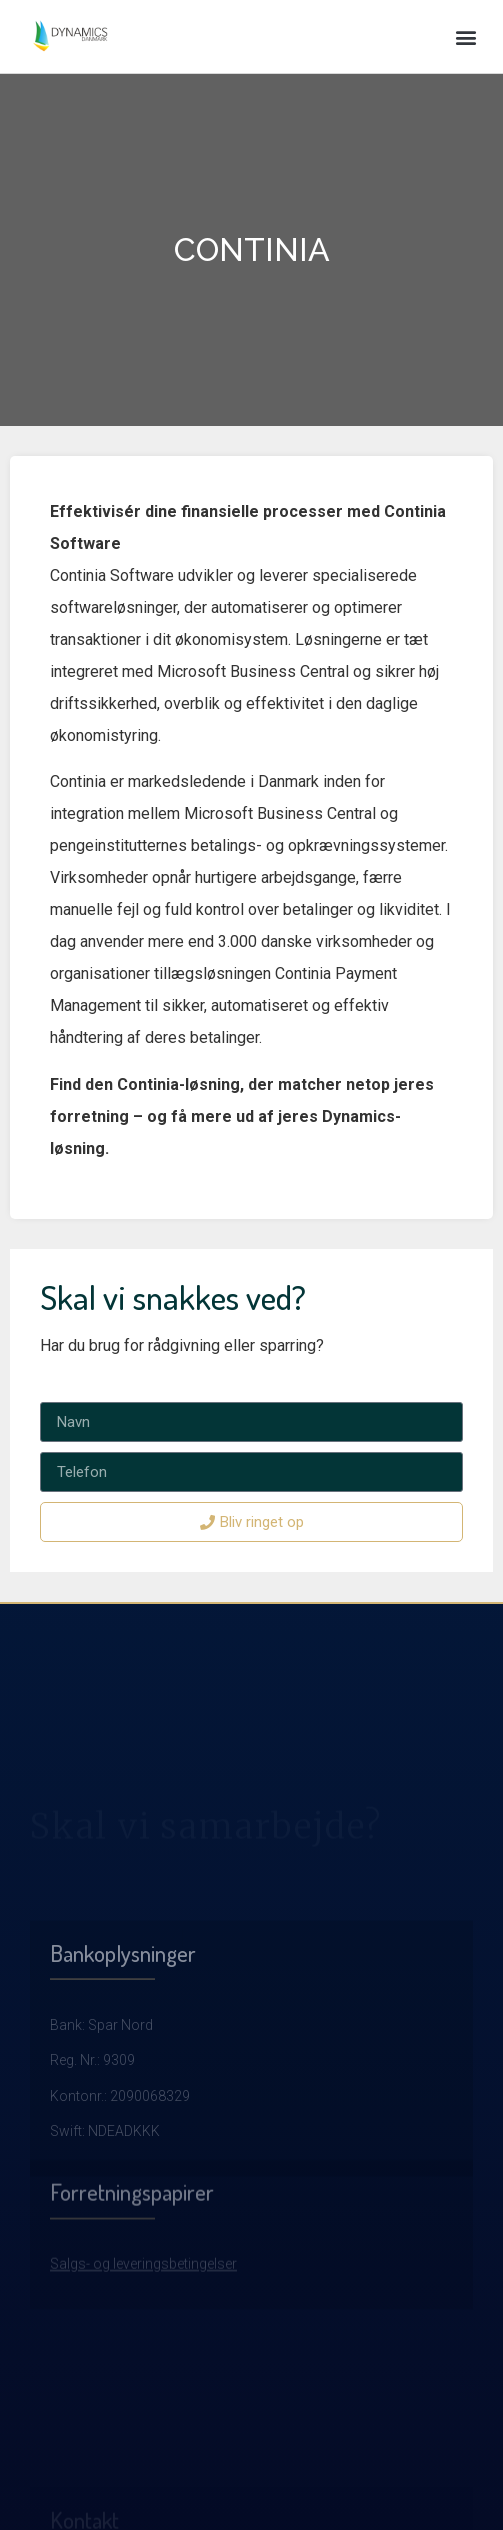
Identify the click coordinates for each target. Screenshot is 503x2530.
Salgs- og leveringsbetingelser (143, 2325)
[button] (466, 36)
